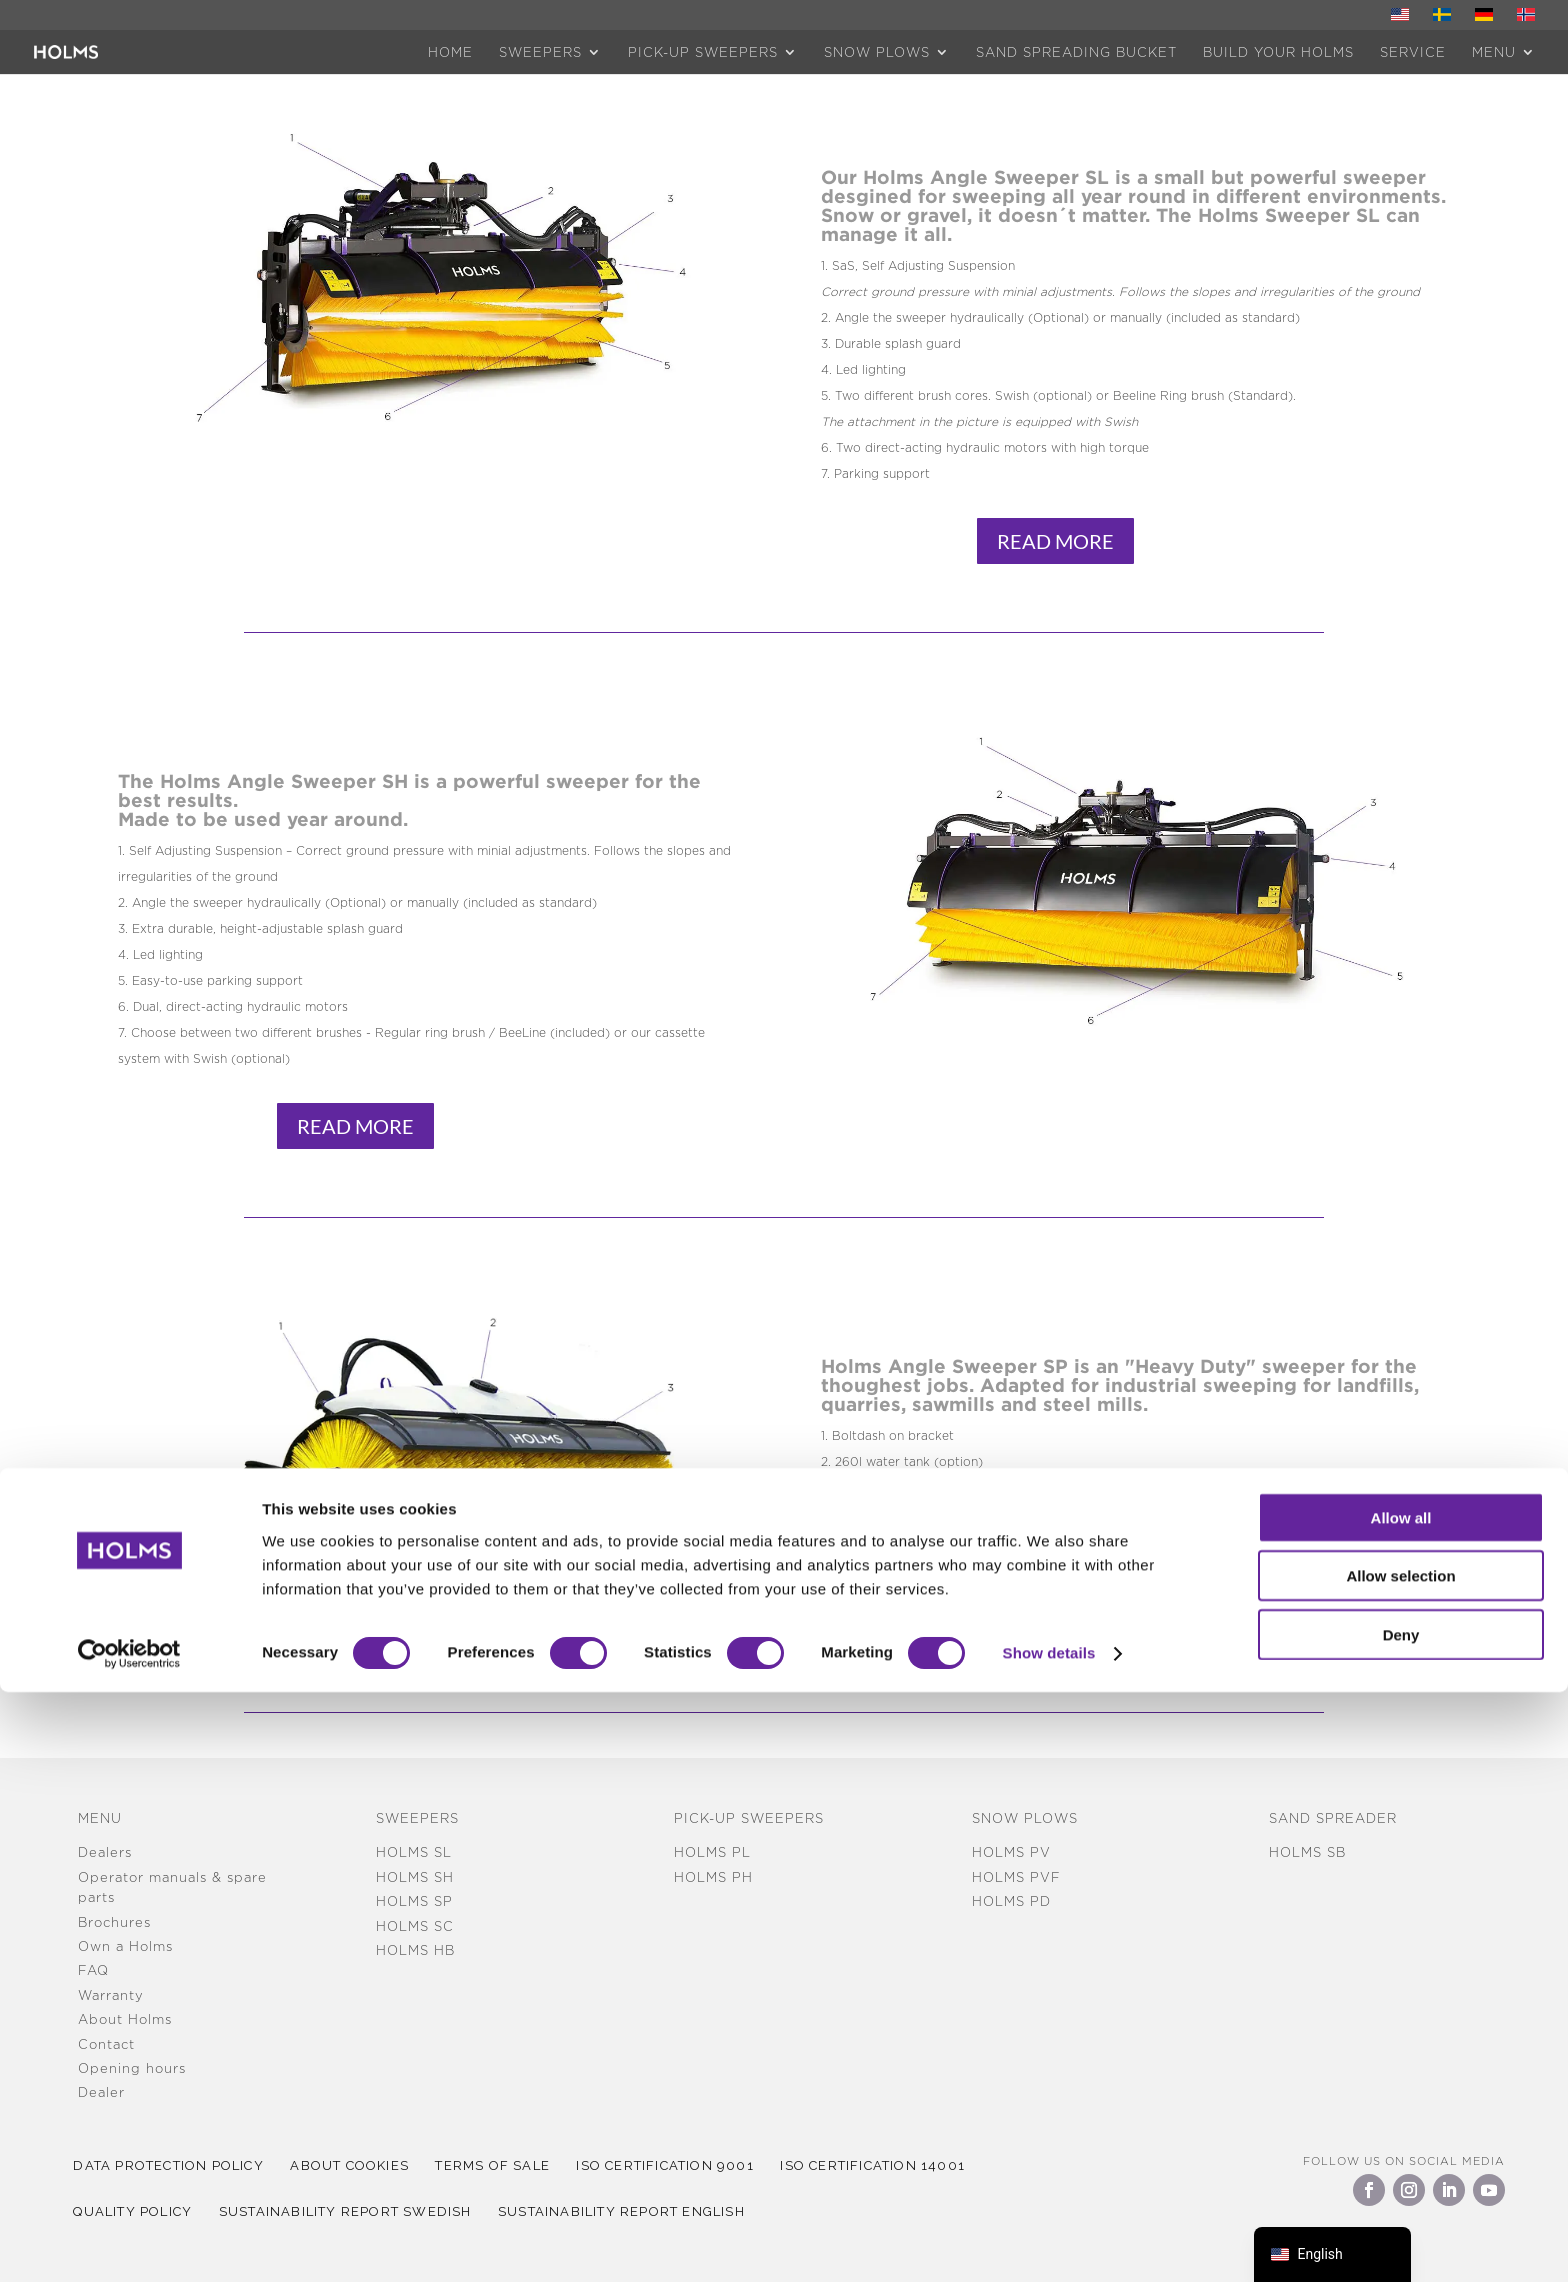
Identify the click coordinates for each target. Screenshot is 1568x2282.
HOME (450, 52)
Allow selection (1400, 2165)
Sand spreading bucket (1076, 52)
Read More (1055, 541)
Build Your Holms (1278, 52)
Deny (1401, 2223)
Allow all (1401, 2106)
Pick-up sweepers (703, 52)
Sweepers (540, 52)
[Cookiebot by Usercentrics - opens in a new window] (129, 2243)
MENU (1494, 52)
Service (1413, 52)
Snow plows (877, 52)
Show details (1049, 2242)
